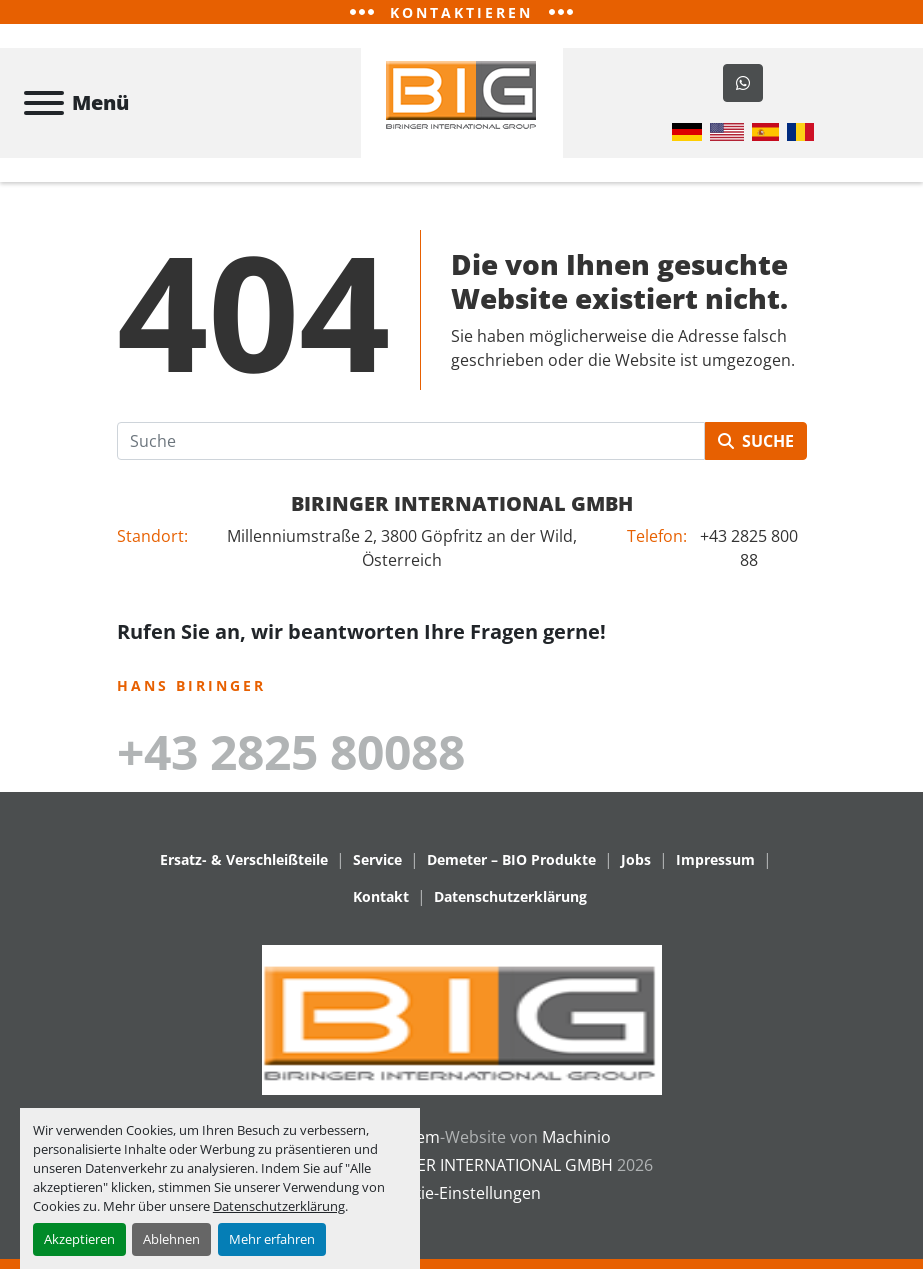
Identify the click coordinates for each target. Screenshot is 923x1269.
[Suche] (411, 441)
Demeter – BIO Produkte (511, 859)
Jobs (636, 859)
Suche (756, 441)
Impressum (715, 859)
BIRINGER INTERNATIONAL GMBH (462, 503)
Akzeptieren (79, 1239)
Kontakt (381, 896)
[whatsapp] (743, 83)
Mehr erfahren (272, 1239)
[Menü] (44, 103)
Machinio (576, 1137)
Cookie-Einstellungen (462, 1193)
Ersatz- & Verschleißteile (244, 859)
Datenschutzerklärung (279, 1206)
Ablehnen (171, 1239)
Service (377, 859)
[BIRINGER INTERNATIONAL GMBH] (462, 1018)
